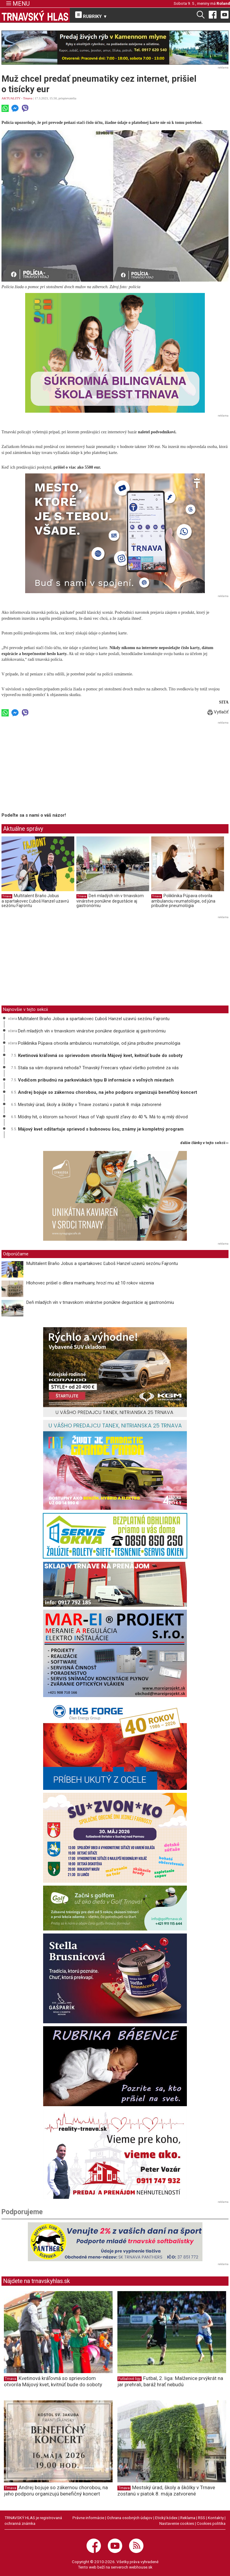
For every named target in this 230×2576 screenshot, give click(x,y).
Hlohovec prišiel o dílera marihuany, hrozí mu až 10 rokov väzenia (90, 1283)
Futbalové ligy (129, 2379)
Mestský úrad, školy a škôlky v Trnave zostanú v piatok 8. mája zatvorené (89, 1104)
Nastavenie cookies (176, 2523)
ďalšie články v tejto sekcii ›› (204, 1143)
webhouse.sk (140, 2567)
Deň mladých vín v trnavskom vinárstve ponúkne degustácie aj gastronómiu (110, 900)
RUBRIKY (91, 15)
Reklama (187, 2517)
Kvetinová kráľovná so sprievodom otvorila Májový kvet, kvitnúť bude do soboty (100, 1055)
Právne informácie (88, 2517)
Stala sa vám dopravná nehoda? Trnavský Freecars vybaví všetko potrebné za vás (98, 1067)
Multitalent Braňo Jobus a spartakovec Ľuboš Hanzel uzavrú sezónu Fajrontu (35, 900)
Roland (223, 3)
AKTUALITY (10, 98)
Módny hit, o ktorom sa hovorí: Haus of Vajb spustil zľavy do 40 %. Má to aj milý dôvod (103, 1117)
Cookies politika (211, 2523)
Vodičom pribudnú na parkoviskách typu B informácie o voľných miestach (96, 1080)
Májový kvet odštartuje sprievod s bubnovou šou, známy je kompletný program (101, 1129)
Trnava (27, 98)
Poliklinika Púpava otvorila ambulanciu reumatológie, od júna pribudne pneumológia (183, 900)
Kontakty (216, 2517)
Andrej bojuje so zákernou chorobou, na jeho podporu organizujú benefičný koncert (107, 1092)
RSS (201, 2517)
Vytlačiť (218, 712)
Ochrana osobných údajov (129, 2517)
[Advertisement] (51, 768)
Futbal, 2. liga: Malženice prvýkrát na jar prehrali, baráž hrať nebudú (170, 2381)
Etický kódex (166, 2517)
